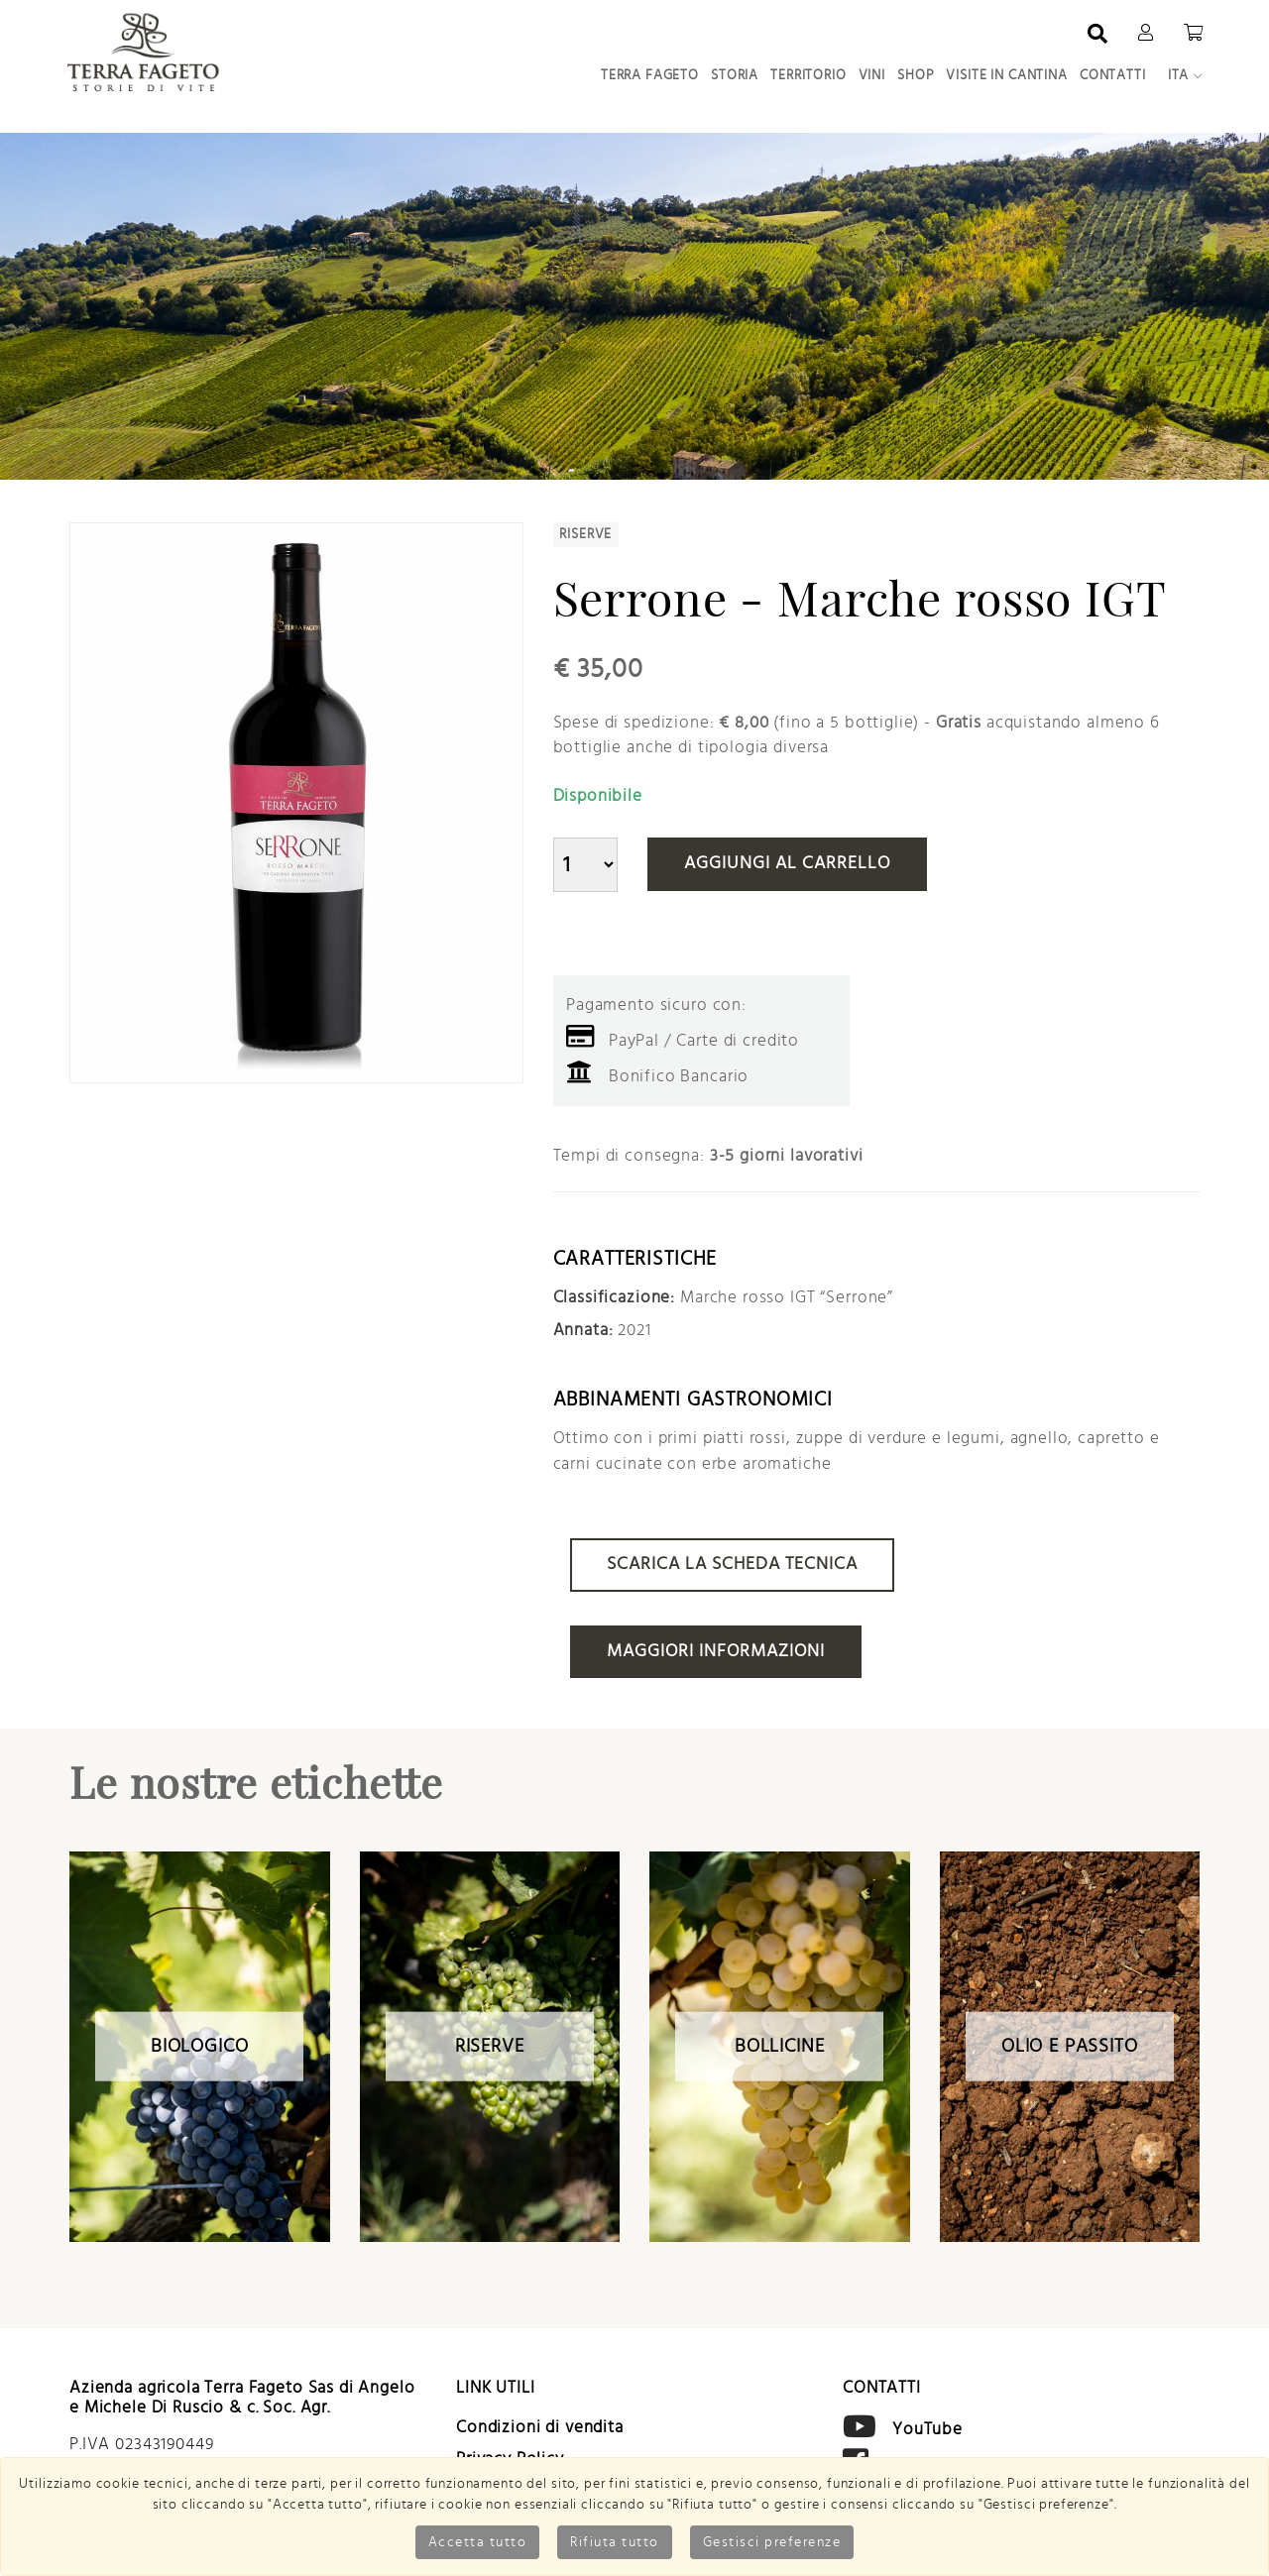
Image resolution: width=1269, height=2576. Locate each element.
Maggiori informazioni (716, 1651)
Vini (872, 75)
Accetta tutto (477, 2542)
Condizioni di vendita (540, 2426)
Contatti (1113, 75)
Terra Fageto (650, 75)
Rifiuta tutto (614, 2542)
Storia (734, 75)
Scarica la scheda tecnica (732, 1564)
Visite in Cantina (1006, 75)
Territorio (808, 75)
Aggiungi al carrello (787, 863)
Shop (915, 75)
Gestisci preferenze (772, 2542)
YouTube (927, 2427)
